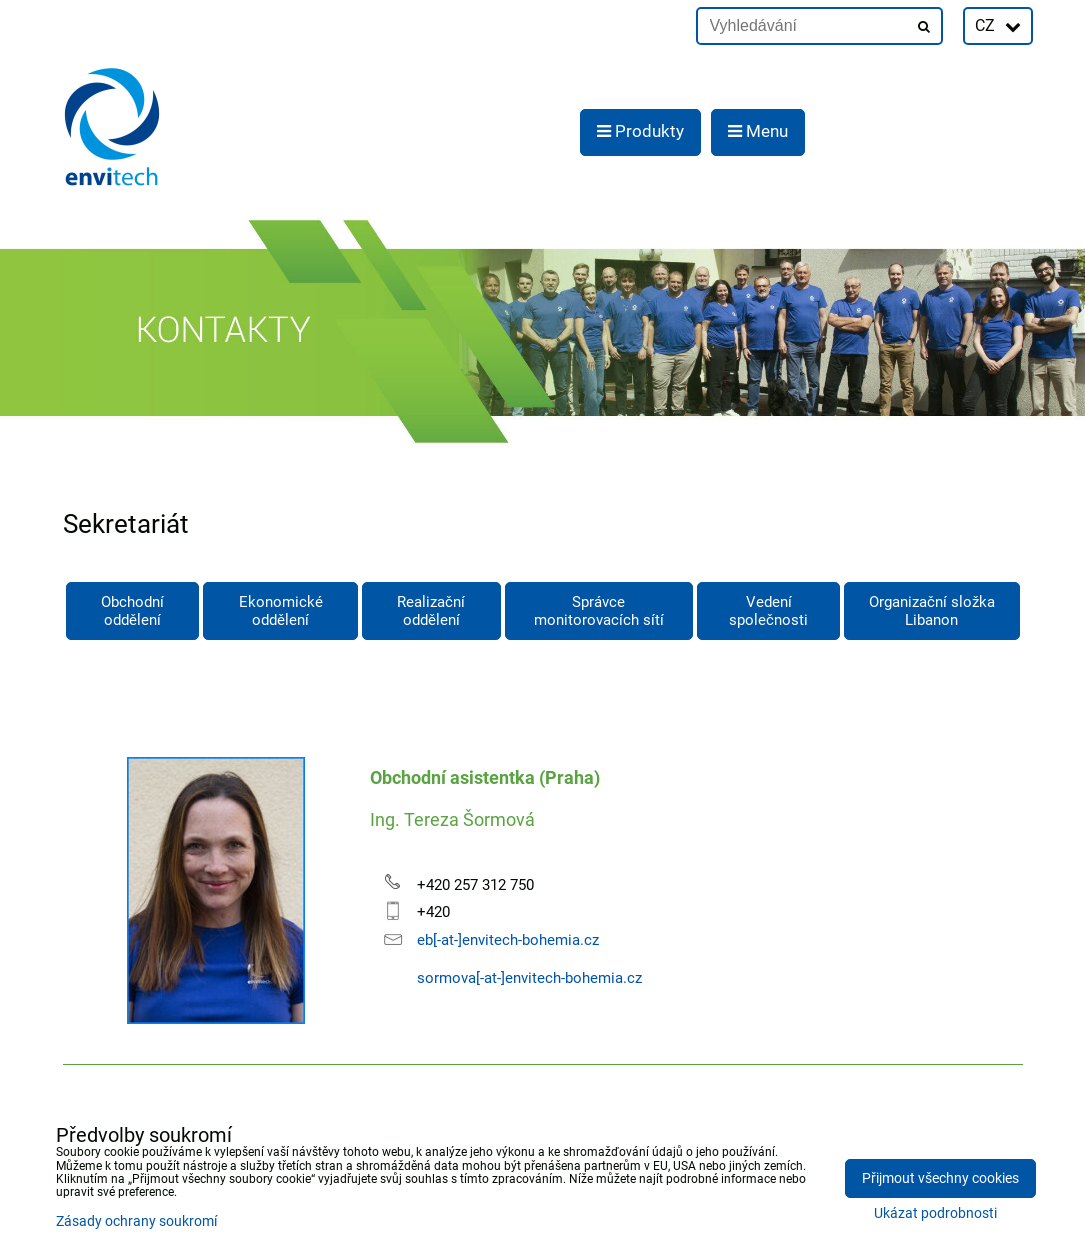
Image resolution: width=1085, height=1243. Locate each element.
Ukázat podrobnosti (935, 1214)
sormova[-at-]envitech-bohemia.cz (529, 978)
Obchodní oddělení (132, 611)
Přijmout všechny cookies (940, 1178)
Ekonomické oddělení (281, 611)
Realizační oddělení (431, 611)
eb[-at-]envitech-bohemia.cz (508, 940)
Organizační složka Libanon (932, 611)
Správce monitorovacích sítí (599, 611)
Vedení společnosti (768, 611)
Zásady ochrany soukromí (136, 1221)
